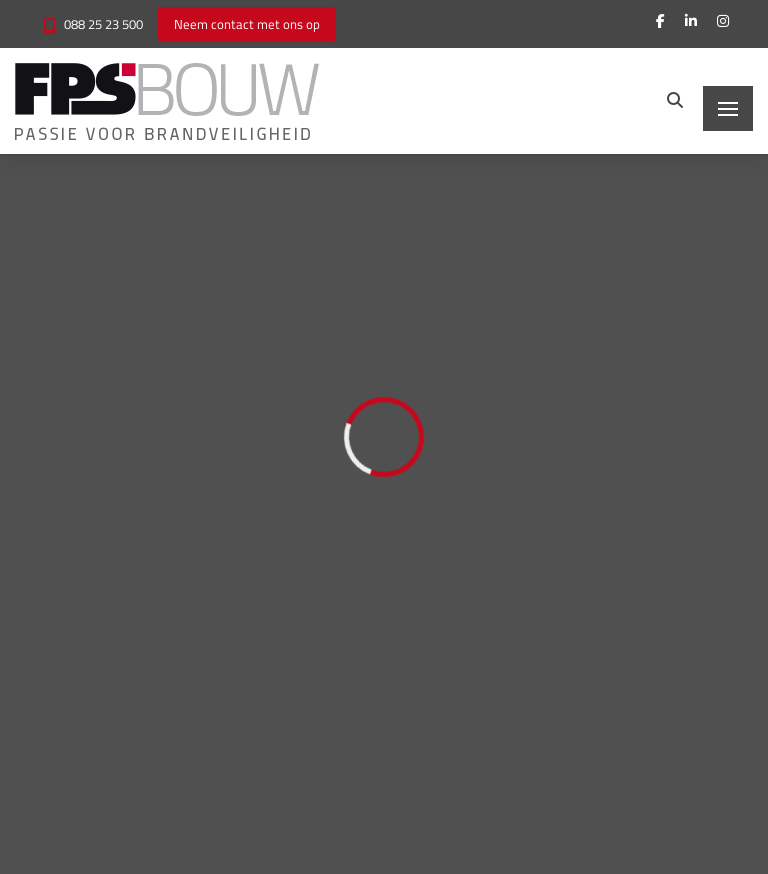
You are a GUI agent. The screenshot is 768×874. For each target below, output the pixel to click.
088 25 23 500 (103, 24)
